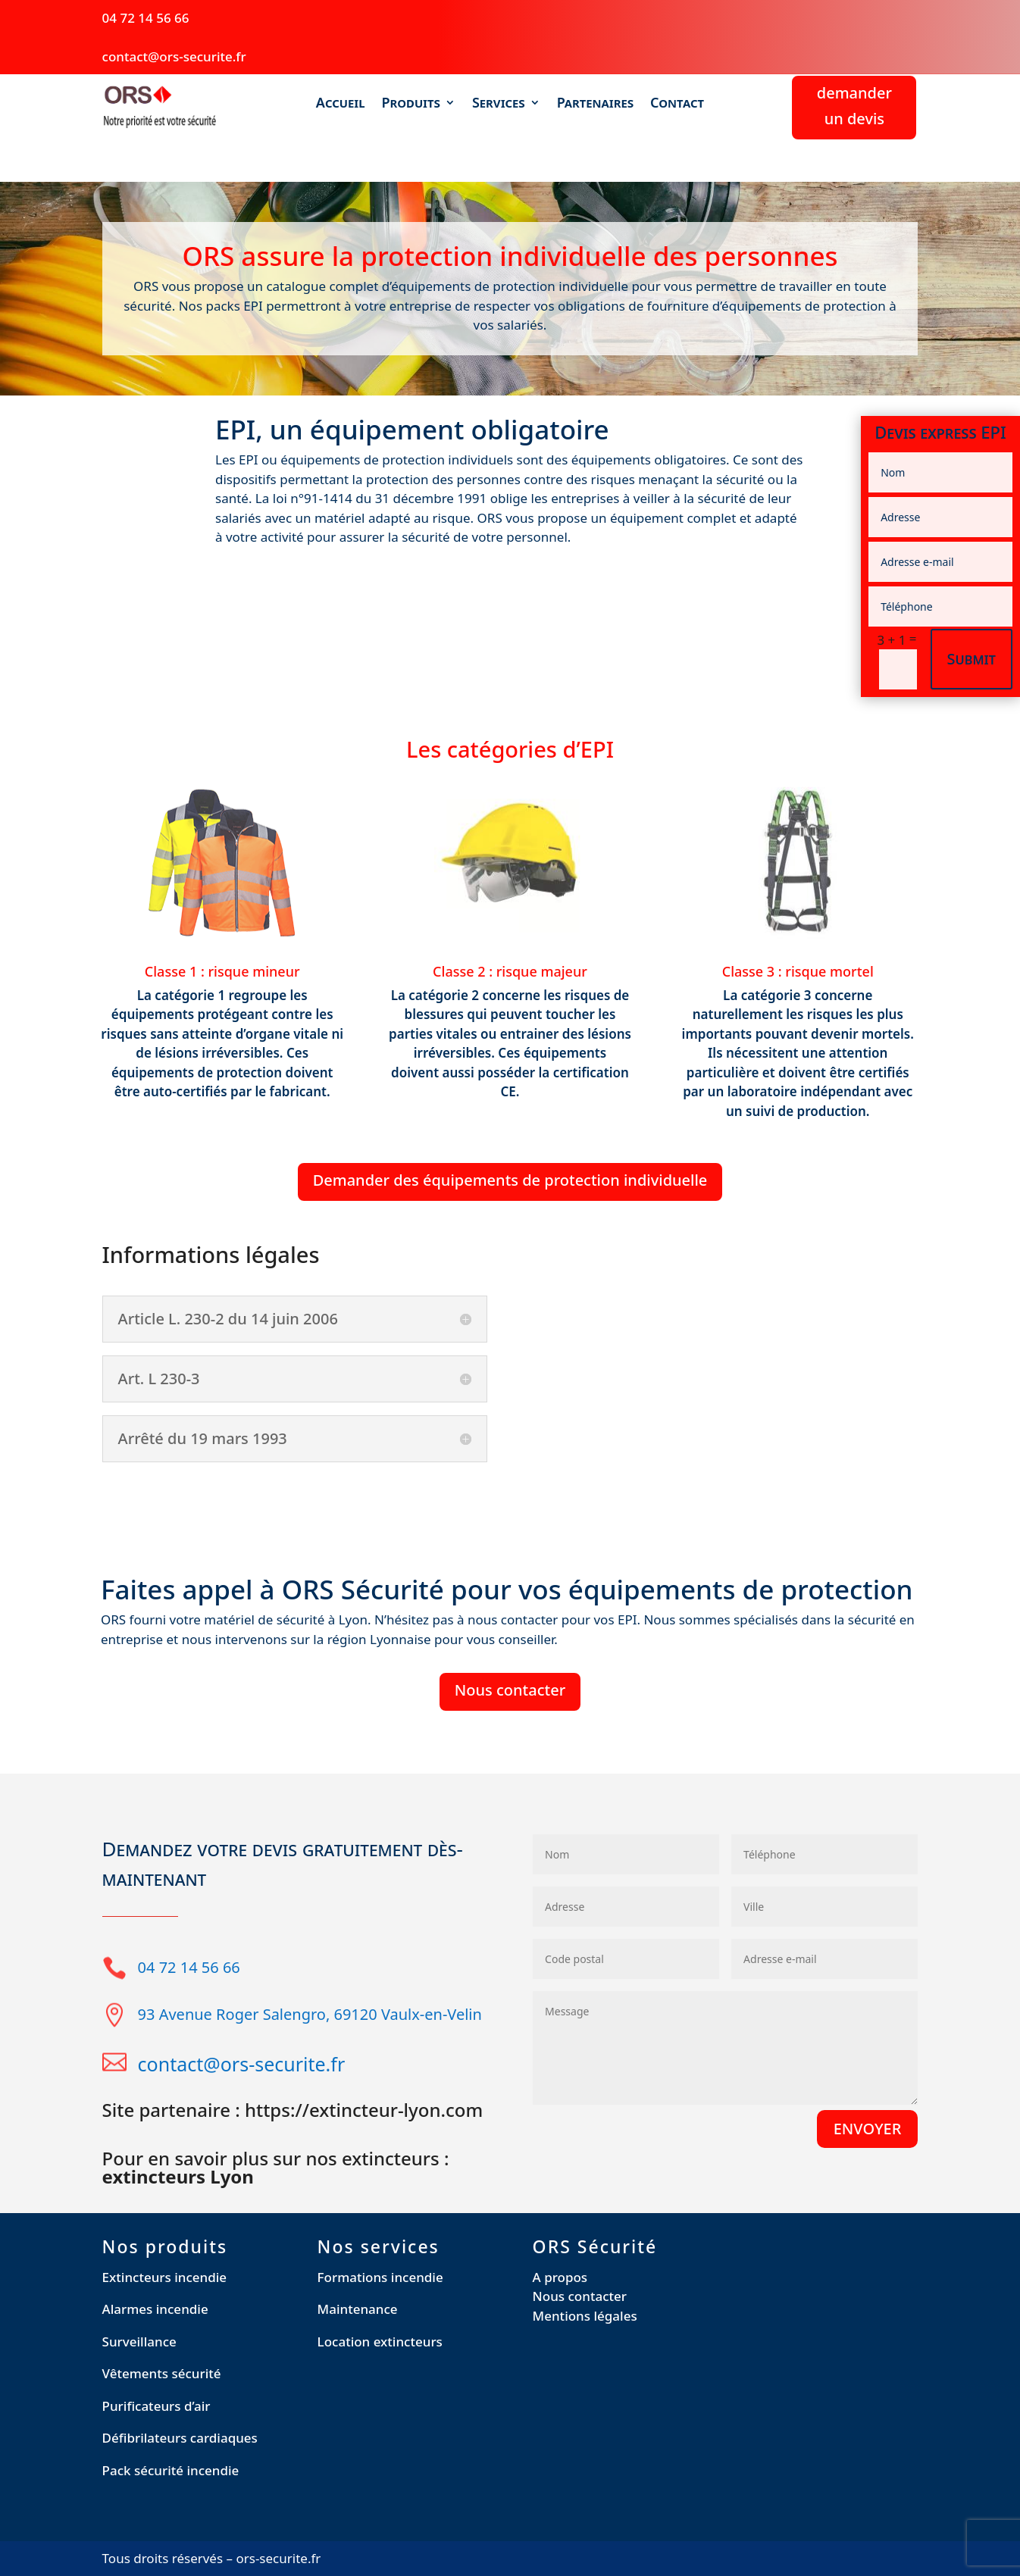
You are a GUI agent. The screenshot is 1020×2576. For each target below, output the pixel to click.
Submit (971, 659)
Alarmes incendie (155, 2309)
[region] (197, 2466)
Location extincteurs (380, 2341)
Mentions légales (585, 2315)
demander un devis (854, 106)
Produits (410, 103)
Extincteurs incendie (164, 2277)
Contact (677, 103)
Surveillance (139, 2341)
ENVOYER (868, 2128)
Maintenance (358, 2309)
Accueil (340, 103)
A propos (560, 2277)
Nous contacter (510, 1690)
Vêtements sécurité (161, 2373)
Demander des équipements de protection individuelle (510, 1180)
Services (498, 103)
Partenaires (595, 103)
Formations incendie (380, 2277)
